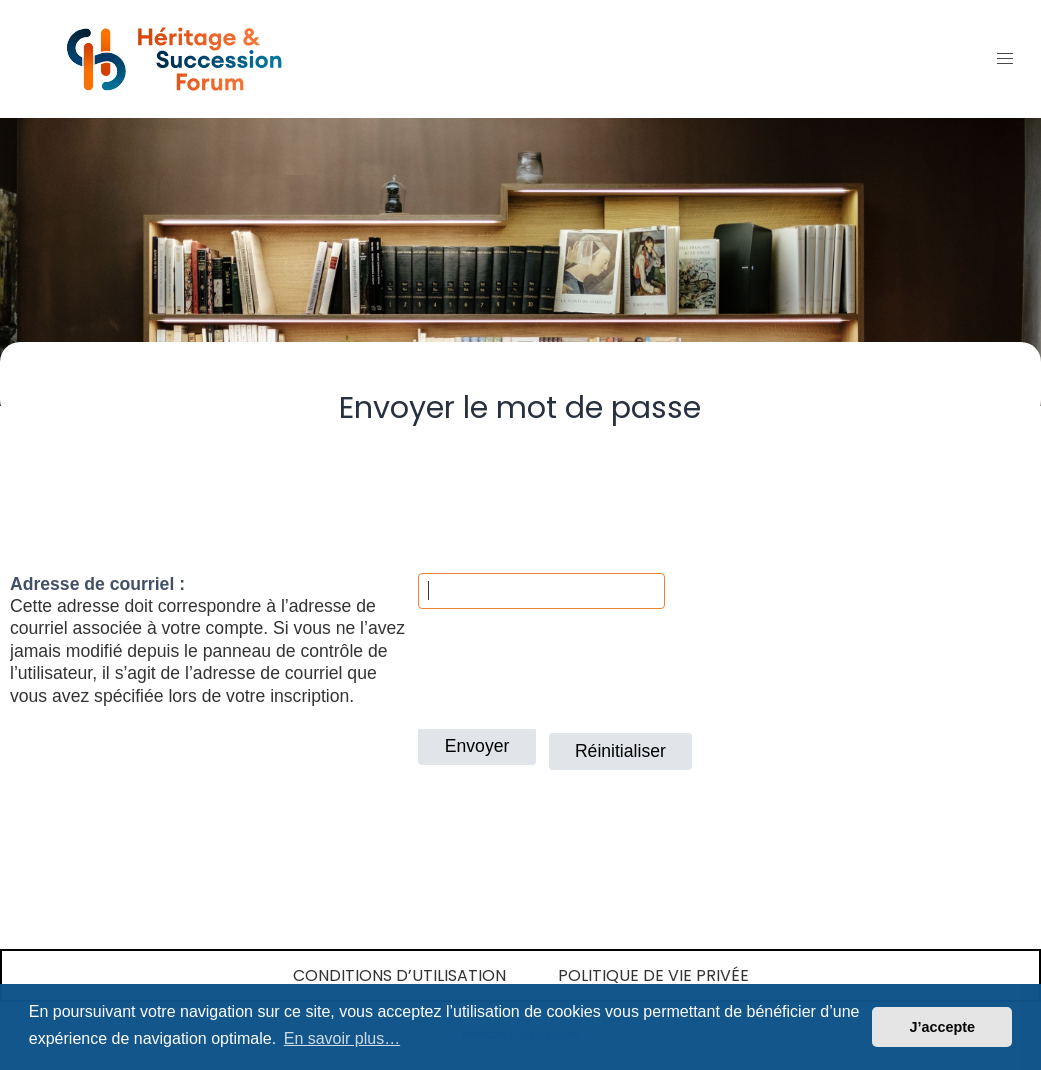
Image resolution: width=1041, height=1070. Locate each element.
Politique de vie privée (653, 975)
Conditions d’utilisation (399, 975)
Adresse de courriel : (97, 584)
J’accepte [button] (942, 1027)
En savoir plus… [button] (342, 1038)
